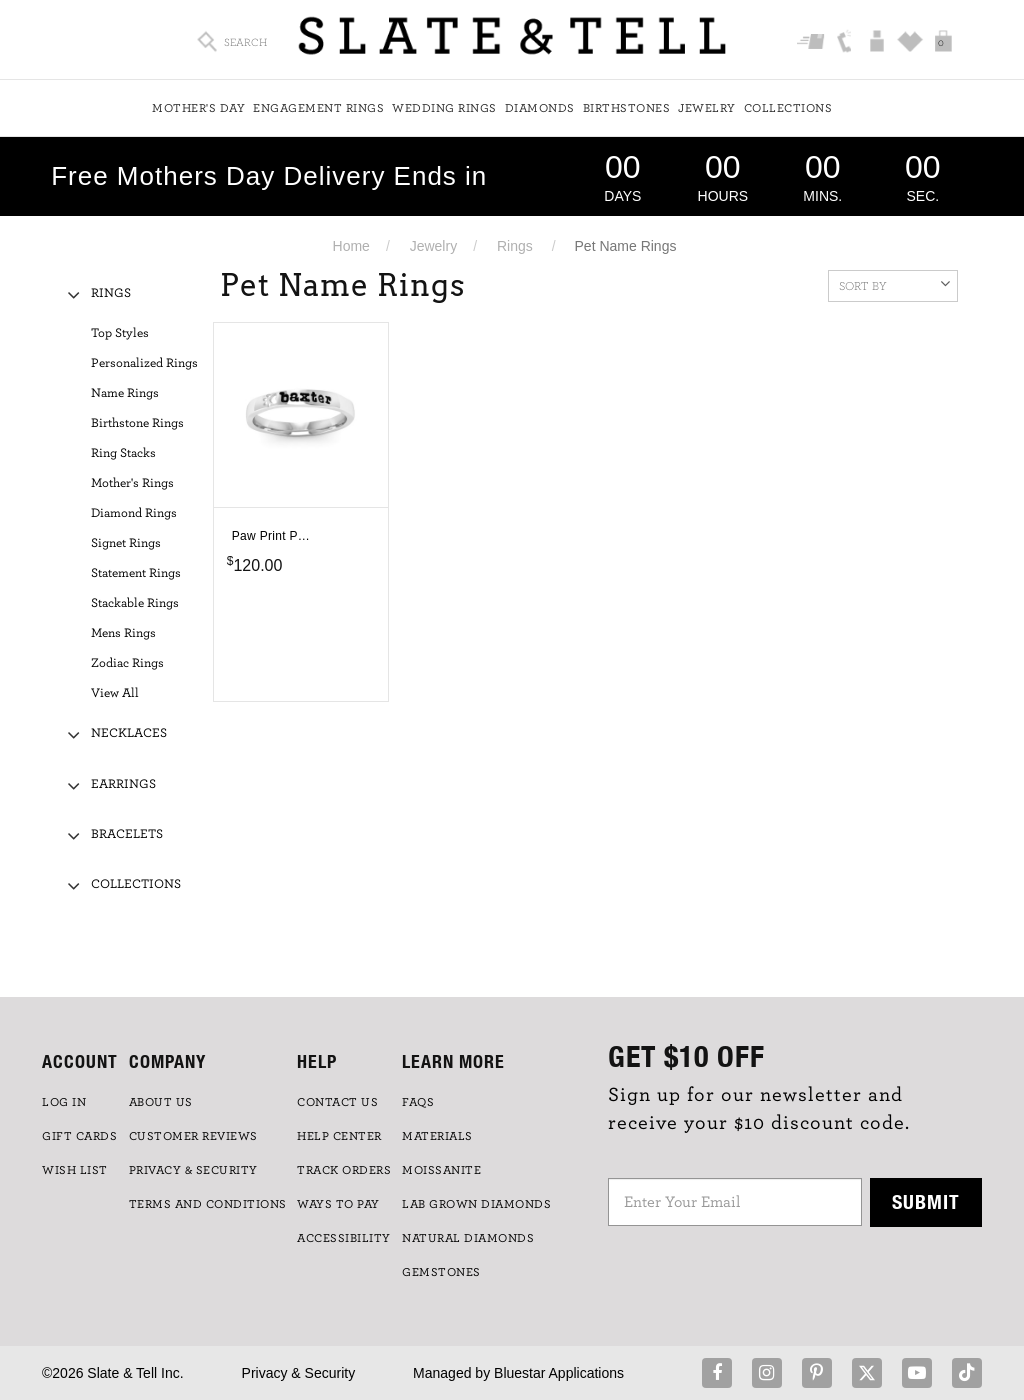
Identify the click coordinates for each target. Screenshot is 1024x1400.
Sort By (894, 284)
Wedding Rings (444, 108)
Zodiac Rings (127, 663)
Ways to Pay (338, 1204)
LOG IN (64, 1102)
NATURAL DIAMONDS (468, 1238)
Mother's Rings (132, 483)
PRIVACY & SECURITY (193, 1170)
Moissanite (441, 1170)
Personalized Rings (144, 363)
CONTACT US (337, 1102)
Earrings (123, 784)
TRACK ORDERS (344, 1170)
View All (115, 693)
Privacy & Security (299, 1373)
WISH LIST (75, 1170)
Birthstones (627, 108)
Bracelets (127, 834)
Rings (515, 246)
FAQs (418, 1102)
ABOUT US (161, 1102)
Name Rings (125, 393)
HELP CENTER (339, 1136)
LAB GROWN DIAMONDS (476, 1204)
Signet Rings (126, 543)
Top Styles (120, 333)
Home (351, 246)
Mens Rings (123, 633)
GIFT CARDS (79, 1136)
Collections (788, 108)
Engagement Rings (318, 108)
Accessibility (344, 1238)
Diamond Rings (134, 513)
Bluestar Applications (559, 1373)
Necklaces (129, 733)
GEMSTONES (441, 1272)
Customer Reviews (193, 1136)
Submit (926, 1201)
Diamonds (540, 108)
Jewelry (707, 108)
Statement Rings (136, 573)
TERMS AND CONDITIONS (208, 1204)
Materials (437, 1136)
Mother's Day (198, 108)
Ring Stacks (123, 453)
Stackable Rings (135, 603)
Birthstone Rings (137, 423)
